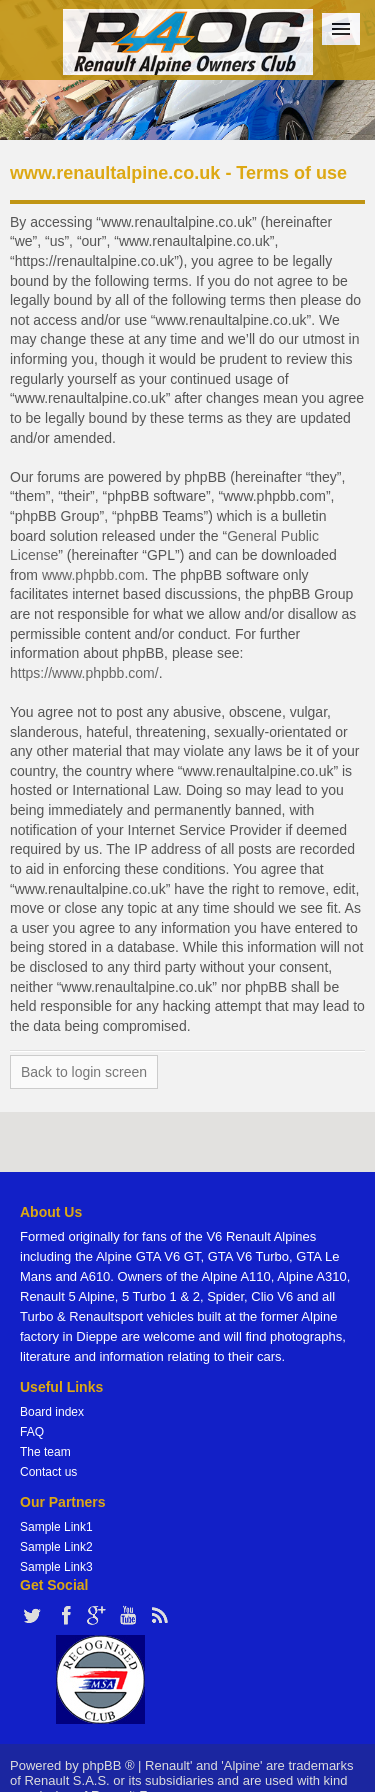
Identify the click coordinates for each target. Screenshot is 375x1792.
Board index (52, 1412)
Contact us (48, 1472)
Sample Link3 (56, 1567)
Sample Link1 (56, 1527)
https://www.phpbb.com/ (84, 673)
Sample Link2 (56, 1547)
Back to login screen (84, 1072)
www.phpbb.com (93, 575)
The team (45, 1452)
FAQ (32, 1432)
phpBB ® (108, 1765)
